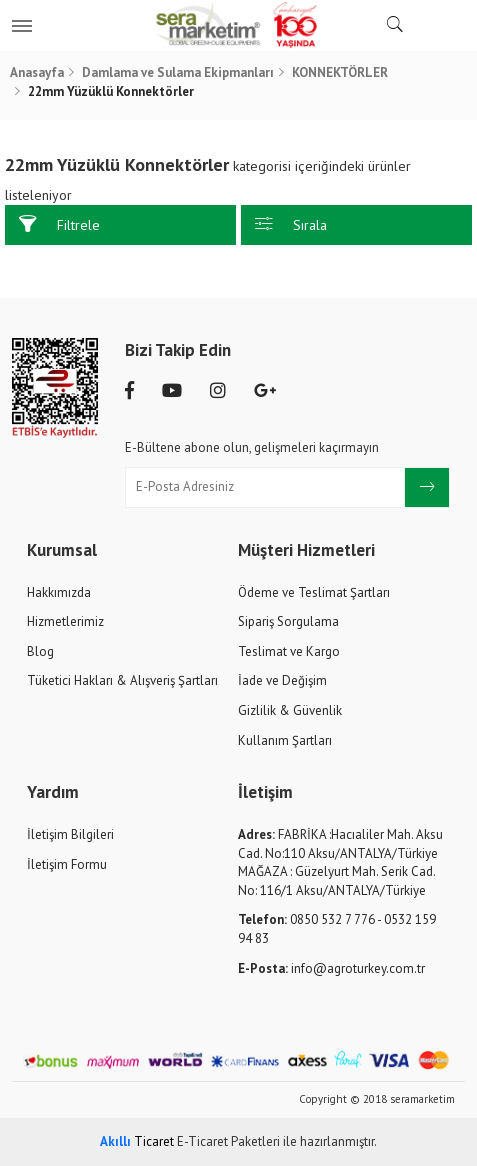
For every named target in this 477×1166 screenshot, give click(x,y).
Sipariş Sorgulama (288, 621)
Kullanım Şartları (285, 740)
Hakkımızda (59, 592)
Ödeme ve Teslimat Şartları (314, 592)
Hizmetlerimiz (65, 621)
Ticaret (137, 1141)
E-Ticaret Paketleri (228, 1141)
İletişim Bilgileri (70, 834)
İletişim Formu (67, 864)
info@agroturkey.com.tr (331, 968)
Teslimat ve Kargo (289, 651)
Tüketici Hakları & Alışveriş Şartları (122, 680)
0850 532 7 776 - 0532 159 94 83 (337, 929)
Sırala (291, 224)
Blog (40, 651)
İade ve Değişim (282, 680)
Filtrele (59, 224)
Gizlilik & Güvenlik (290, 710)
